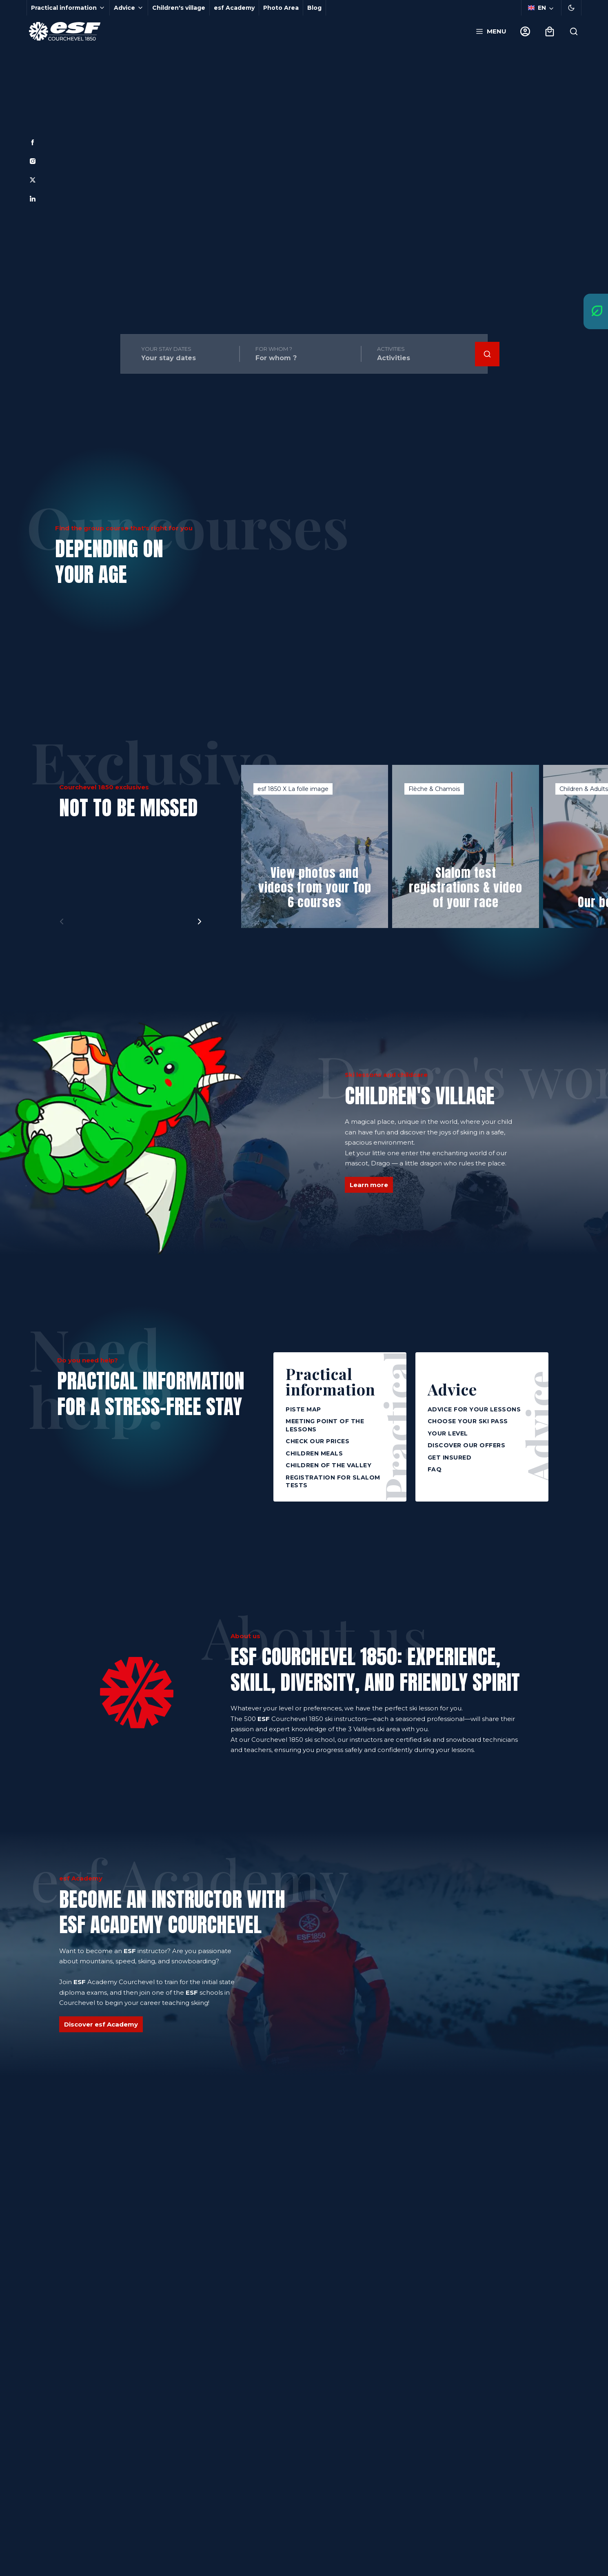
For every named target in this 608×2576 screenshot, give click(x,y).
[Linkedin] (33, 199)
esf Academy (234, 7)
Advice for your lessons (474, 1409)
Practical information (330, 1380)
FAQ (435, 1469)
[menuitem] (349, 475)
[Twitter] (33, 180)
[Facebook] (33, 142)
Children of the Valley (328, 1465)
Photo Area (281, 7)
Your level (448, 1433)
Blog (314, 7)
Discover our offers (467, 1445)
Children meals (314, 1453)
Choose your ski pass (468, 1421)
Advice (452, 1388)
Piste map (303, 1409)
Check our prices (317, 1441)
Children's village (178, 7)
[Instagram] (33, 161)
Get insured (450, 1457)
